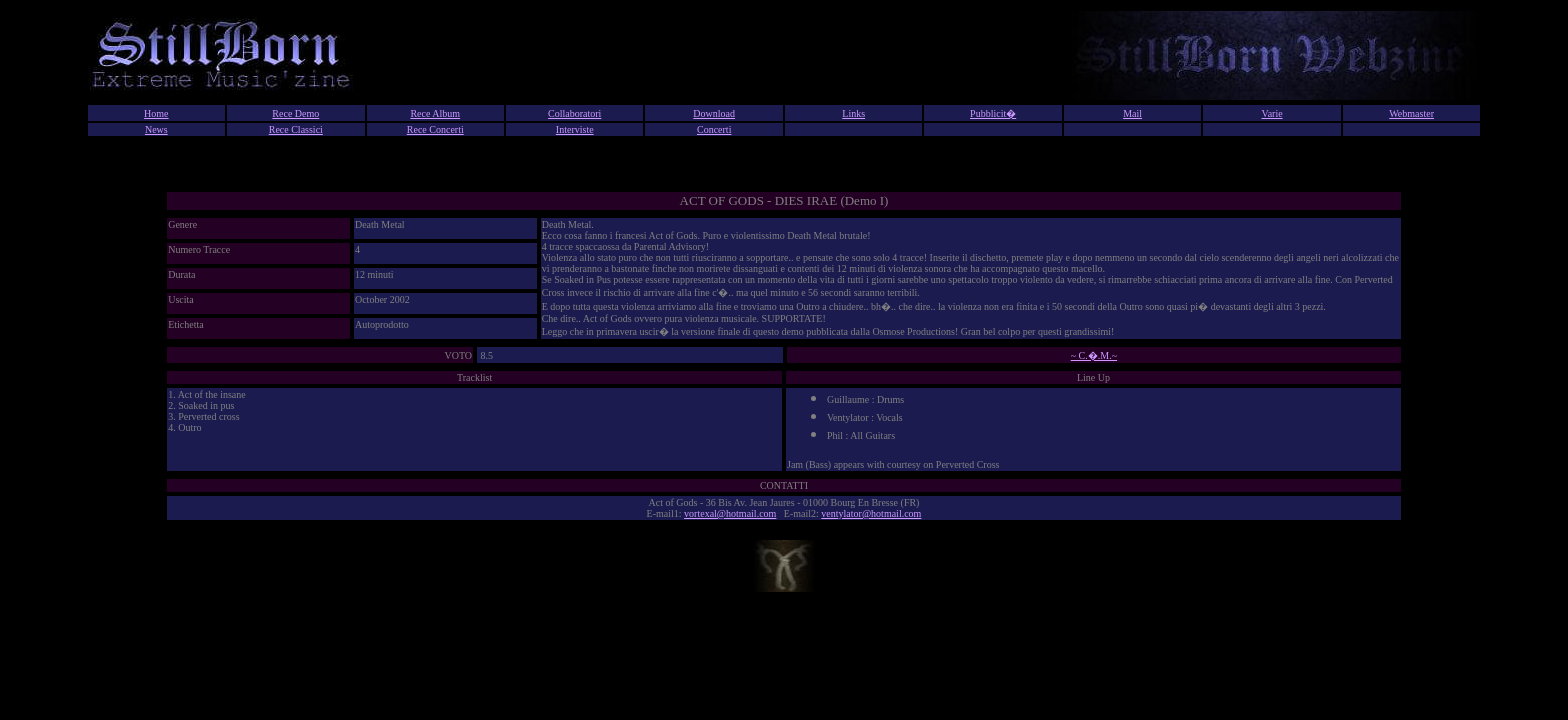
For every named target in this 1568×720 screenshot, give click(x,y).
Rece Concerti (435, 129)
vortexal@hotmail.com (730, 513)
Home (156, 113)
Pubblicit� (993, 113)
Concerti (714, 129)
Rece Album (435, 113)
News (156, 129)
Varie (1272, 113)
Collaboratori (574, 113)
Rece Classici (296, 129)
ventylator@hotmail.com (871, 513)
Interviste (575, 129)
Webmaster (1411, 113)
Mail (1132, 113)
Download (714, 113)
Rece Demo (295, 113)
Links (853, 113)
